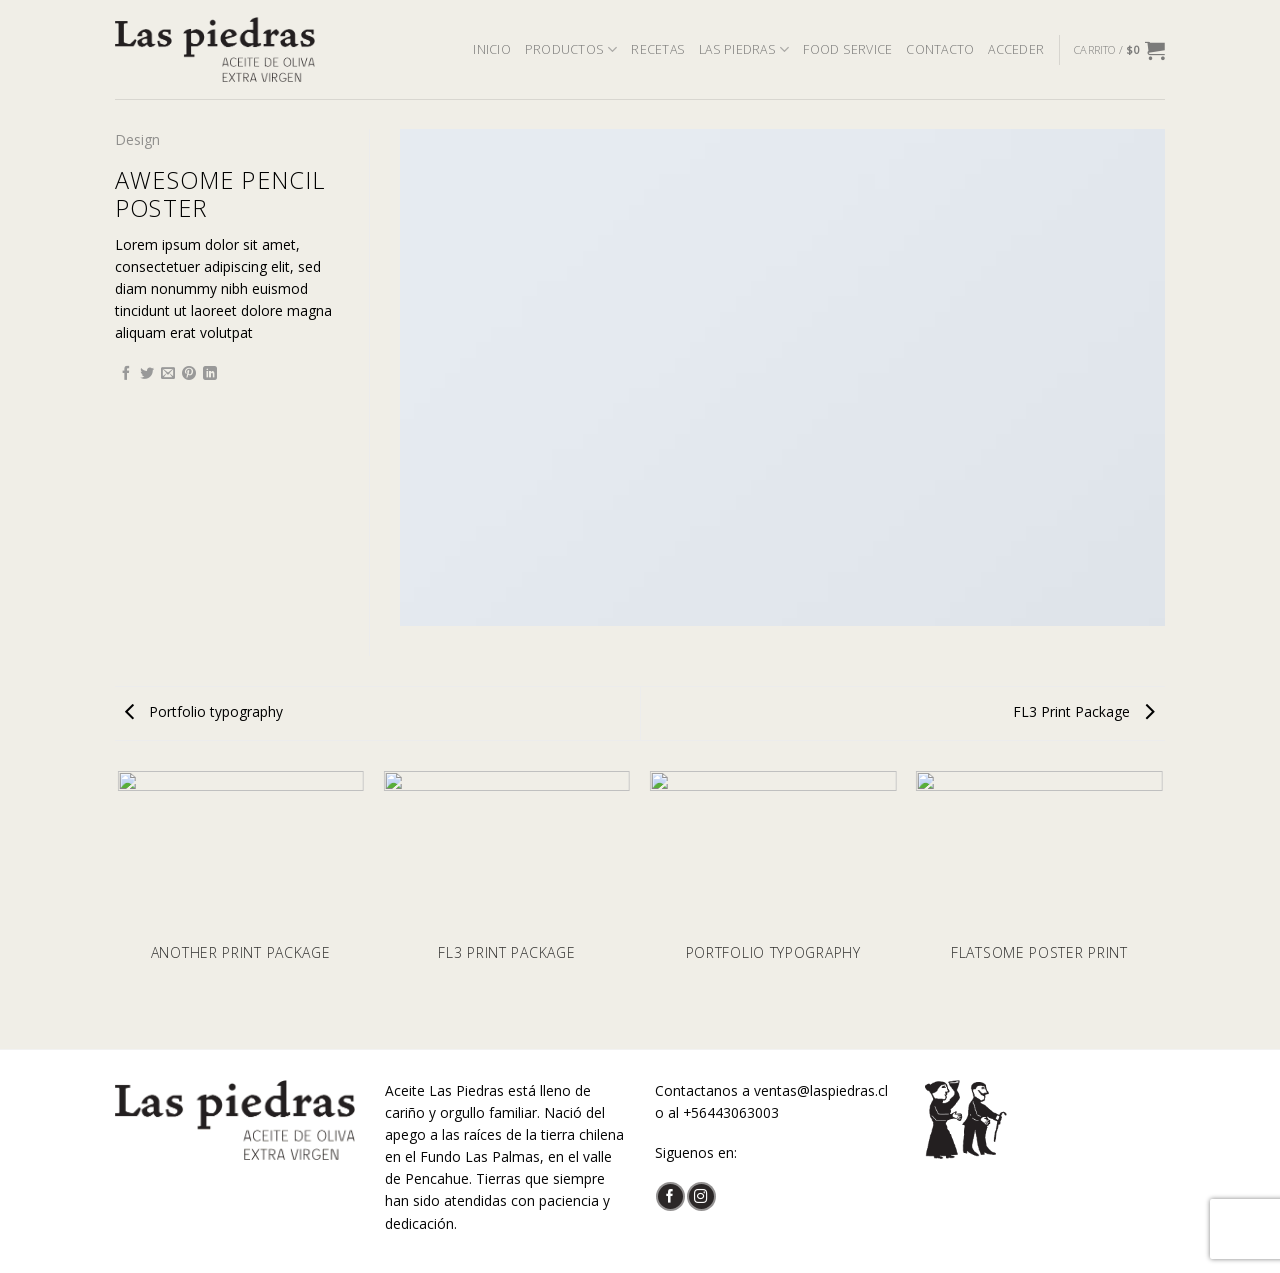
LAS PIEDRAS (744, 49)
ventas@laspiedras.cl (821, 1090)
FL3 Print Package (1084, 711)
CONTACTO (940, 49)
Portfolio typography (204, 711)
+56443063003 (731, 1112)
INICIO (492, 49)
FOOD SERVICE (847, 49)
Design (137, 139)
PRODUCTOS (571, 49)
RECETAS (658, 49)
